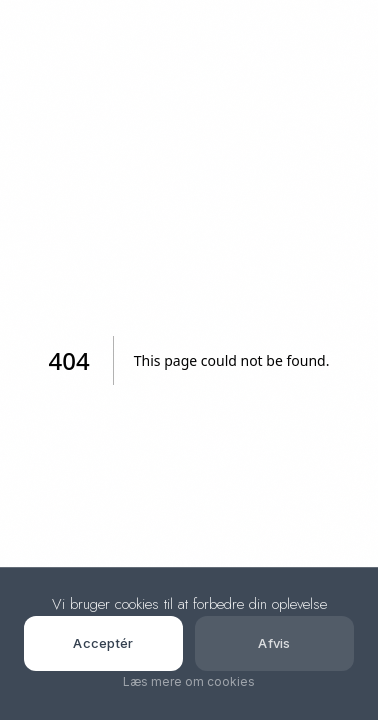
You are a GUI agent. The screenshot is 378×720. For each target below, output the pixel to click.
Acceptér (103, 643)
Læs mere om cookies (189, 681)
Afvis (274, 643)
